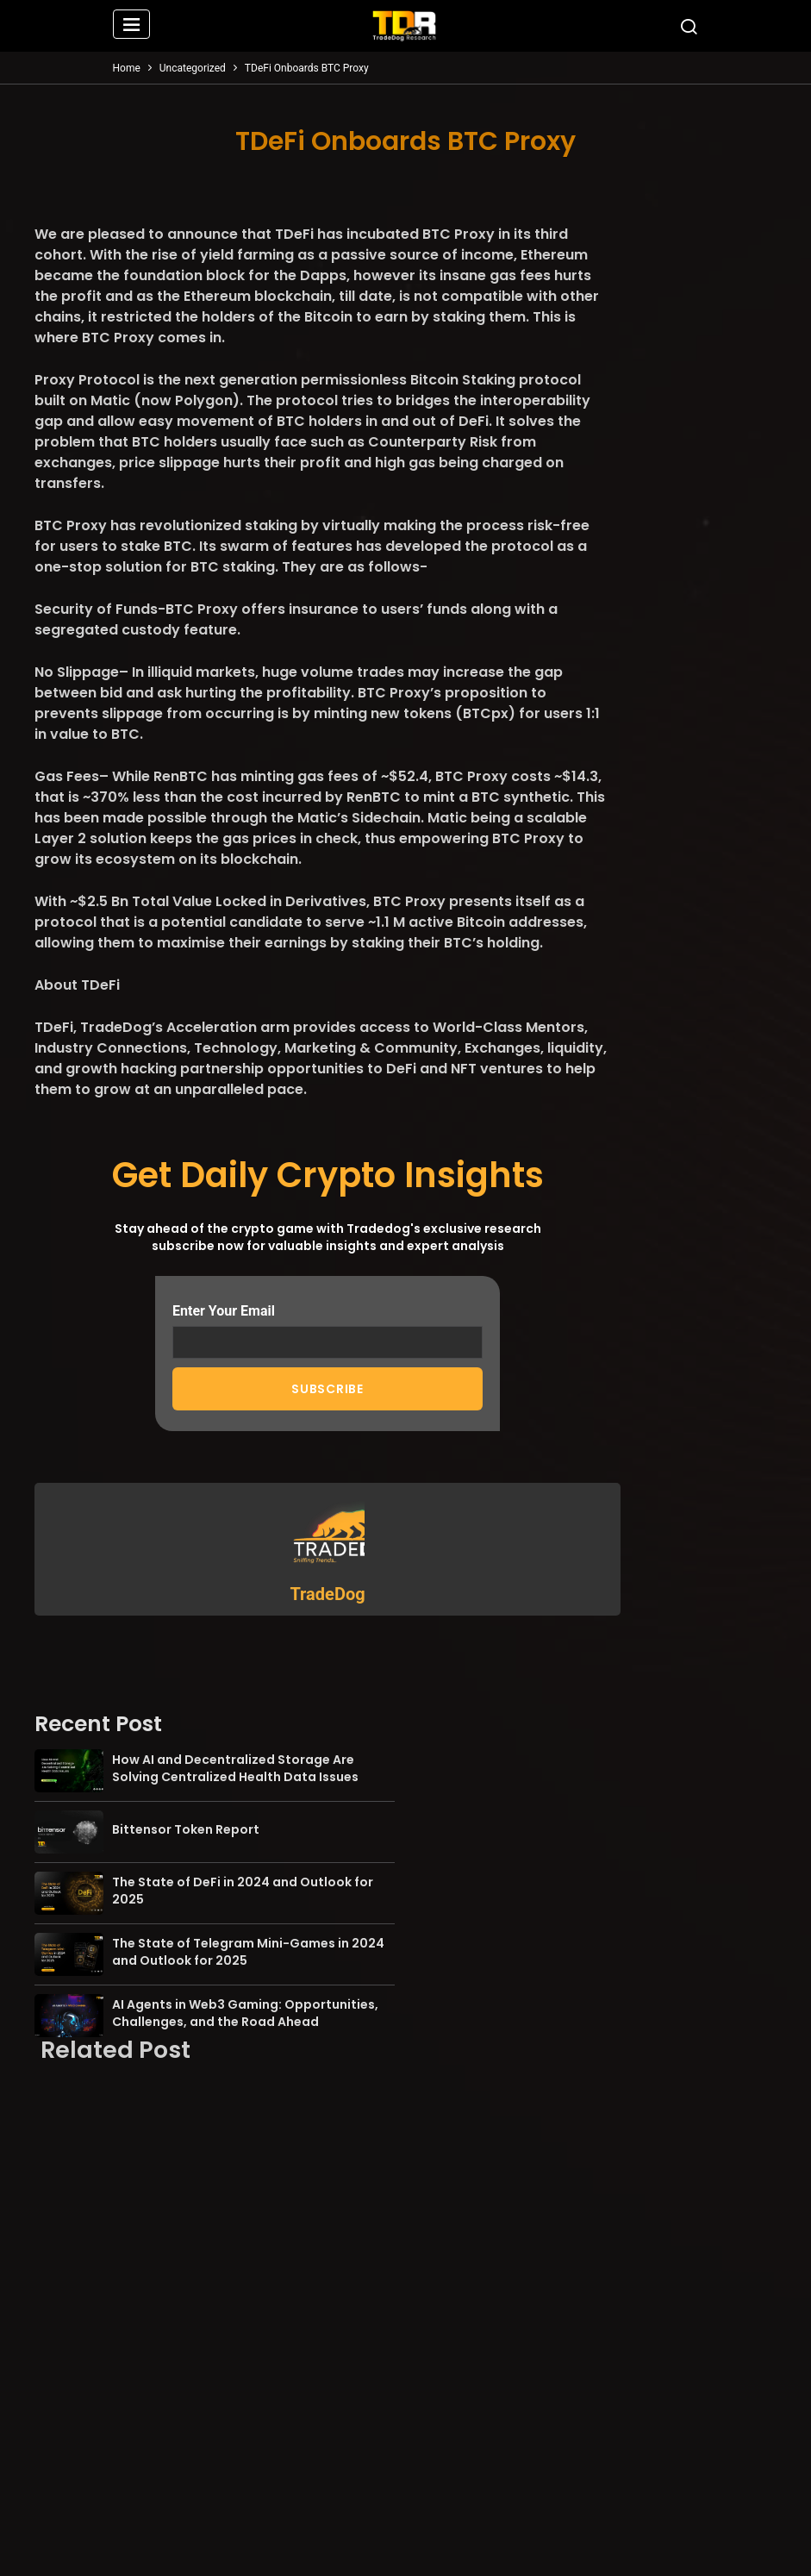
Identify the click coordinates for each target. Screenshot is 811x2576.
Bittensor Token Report (185, 1829)
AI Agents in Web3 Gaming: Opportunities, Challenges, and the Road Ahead (245, 2013)
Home (126, 68)
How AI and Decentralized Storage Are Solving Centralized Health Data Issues (235, 1768)
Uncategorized (192, 68)
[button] (132, 25)
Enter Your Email (327, 1331)
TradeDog (327, 1594)
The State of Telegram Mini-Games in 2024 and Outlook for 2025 (248, 1952)
